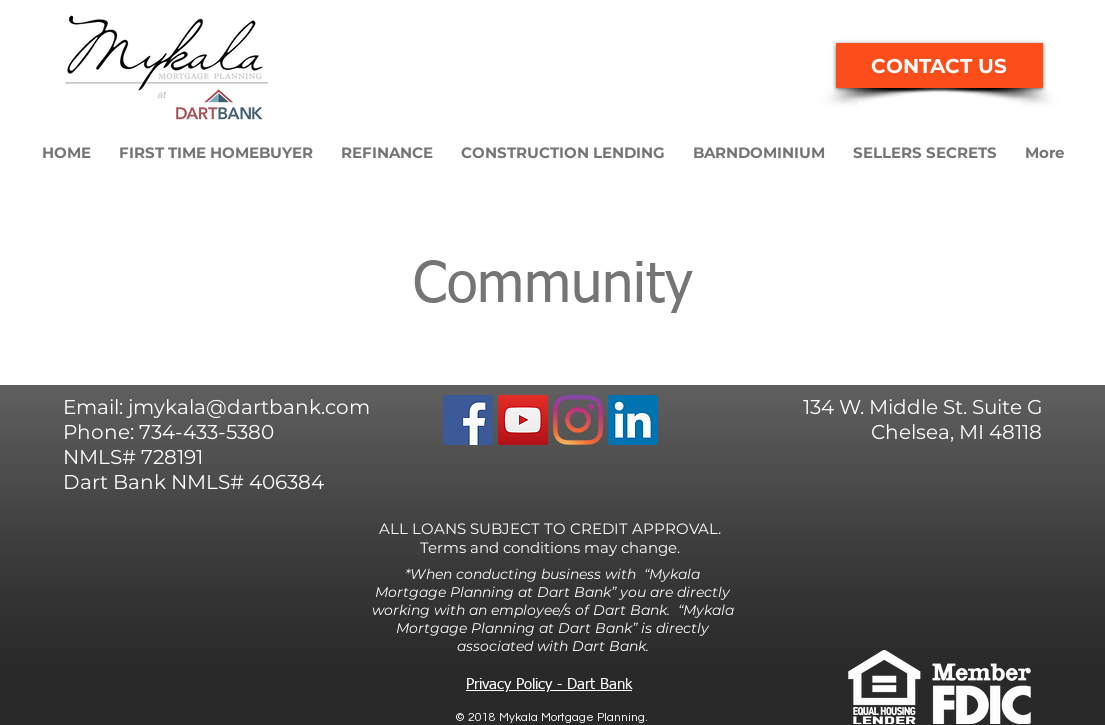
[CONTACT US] (939, 65)
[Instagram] (578, 420)
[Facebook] (468, 420)
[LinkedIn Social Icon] (633, 420)
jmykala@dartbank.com (249, 407)
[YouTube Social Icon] (523, 420)
